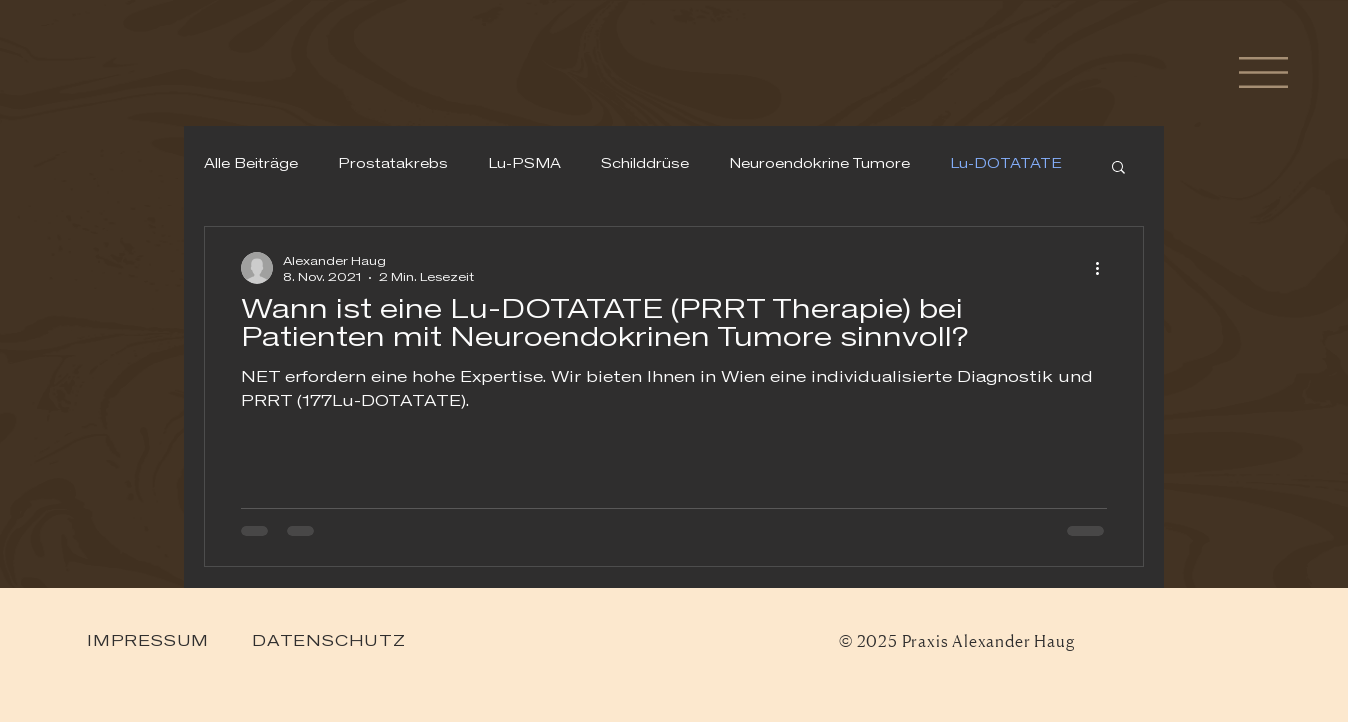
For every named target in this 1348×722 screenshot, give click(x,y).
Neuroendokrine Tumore (819, 165)
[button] (1263, 72)
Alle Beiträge (251, 165)
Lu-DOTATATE (1006, 165)
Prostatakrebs (393, 165)
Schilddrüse (645, 165)
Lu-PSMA (524, 165)
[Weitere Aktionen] (1104, 268)
